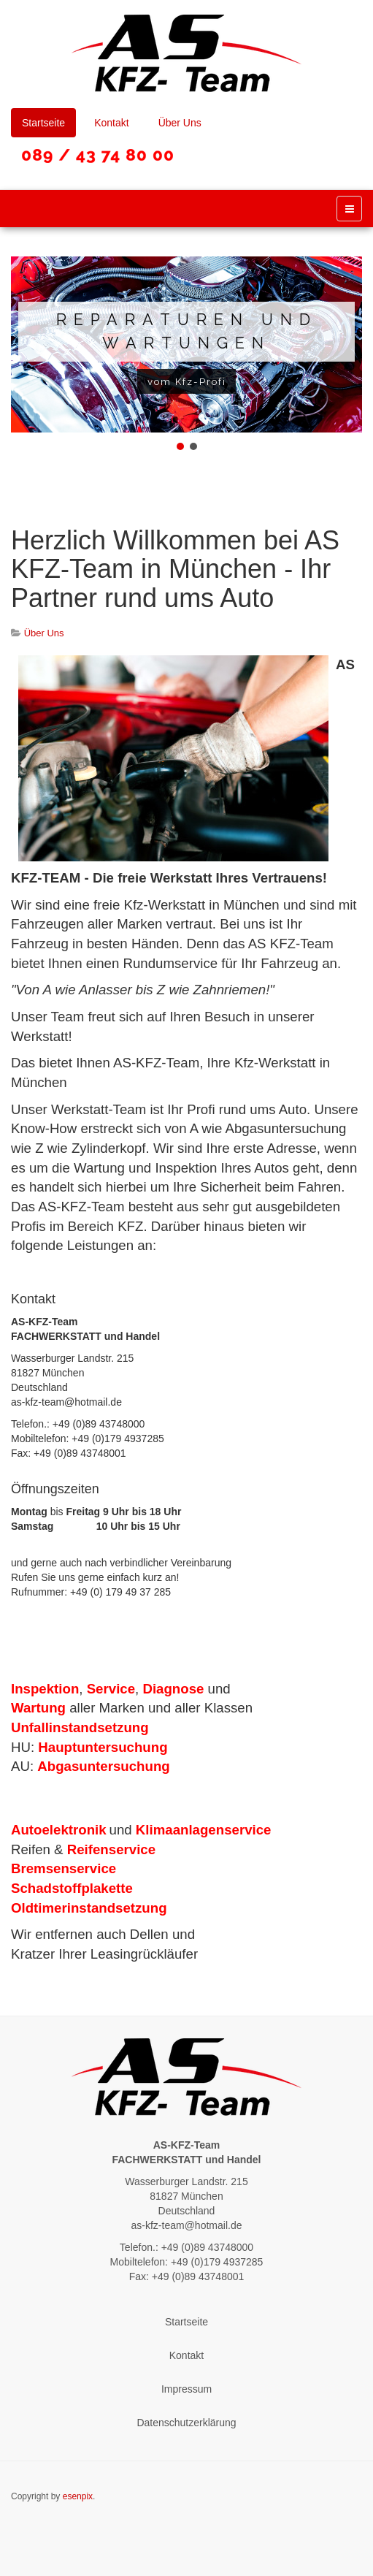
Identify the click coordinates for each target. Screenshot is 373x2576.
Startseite (43, 123)
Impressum (186, 2389)
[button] (180, 446)
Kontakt (111, 123)
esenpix (78, 2496)
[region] (186, 354)
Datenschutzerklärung (186, 2422)
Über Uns (179, 123)
